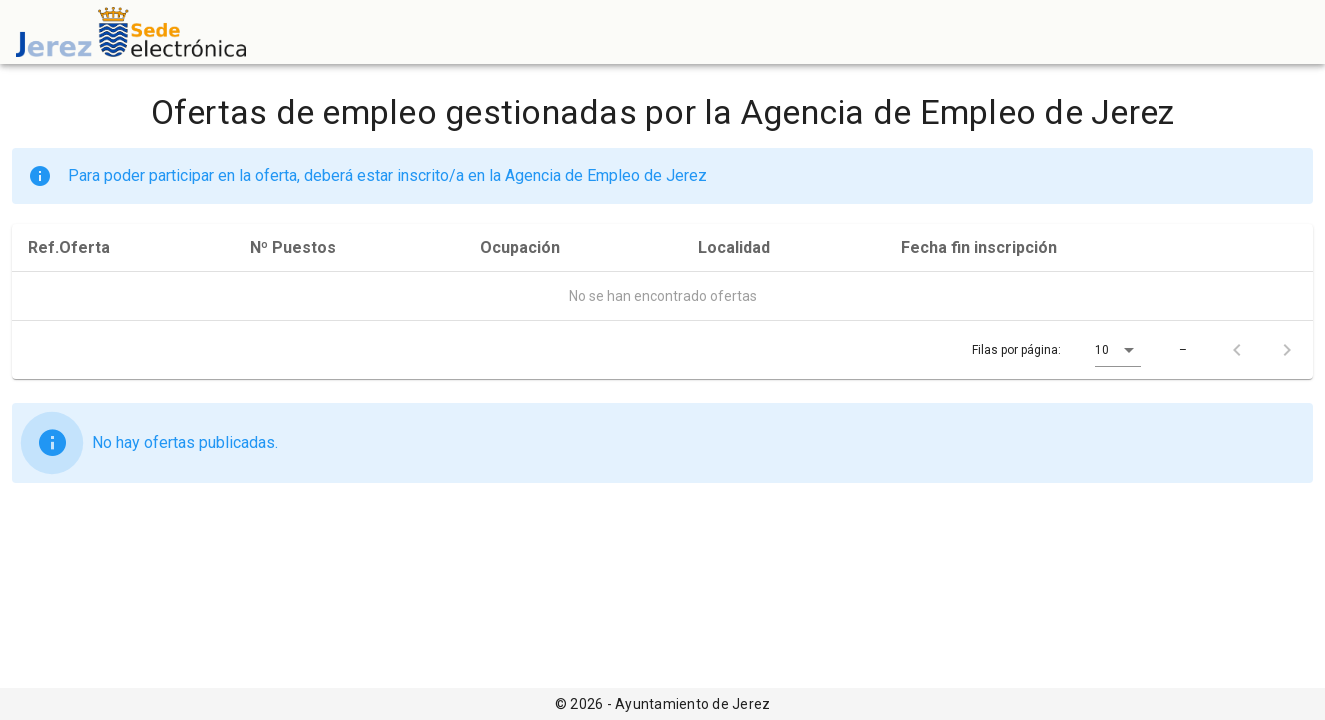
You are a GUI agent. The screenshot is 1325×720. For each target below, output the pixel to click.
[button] (1118, 350)
